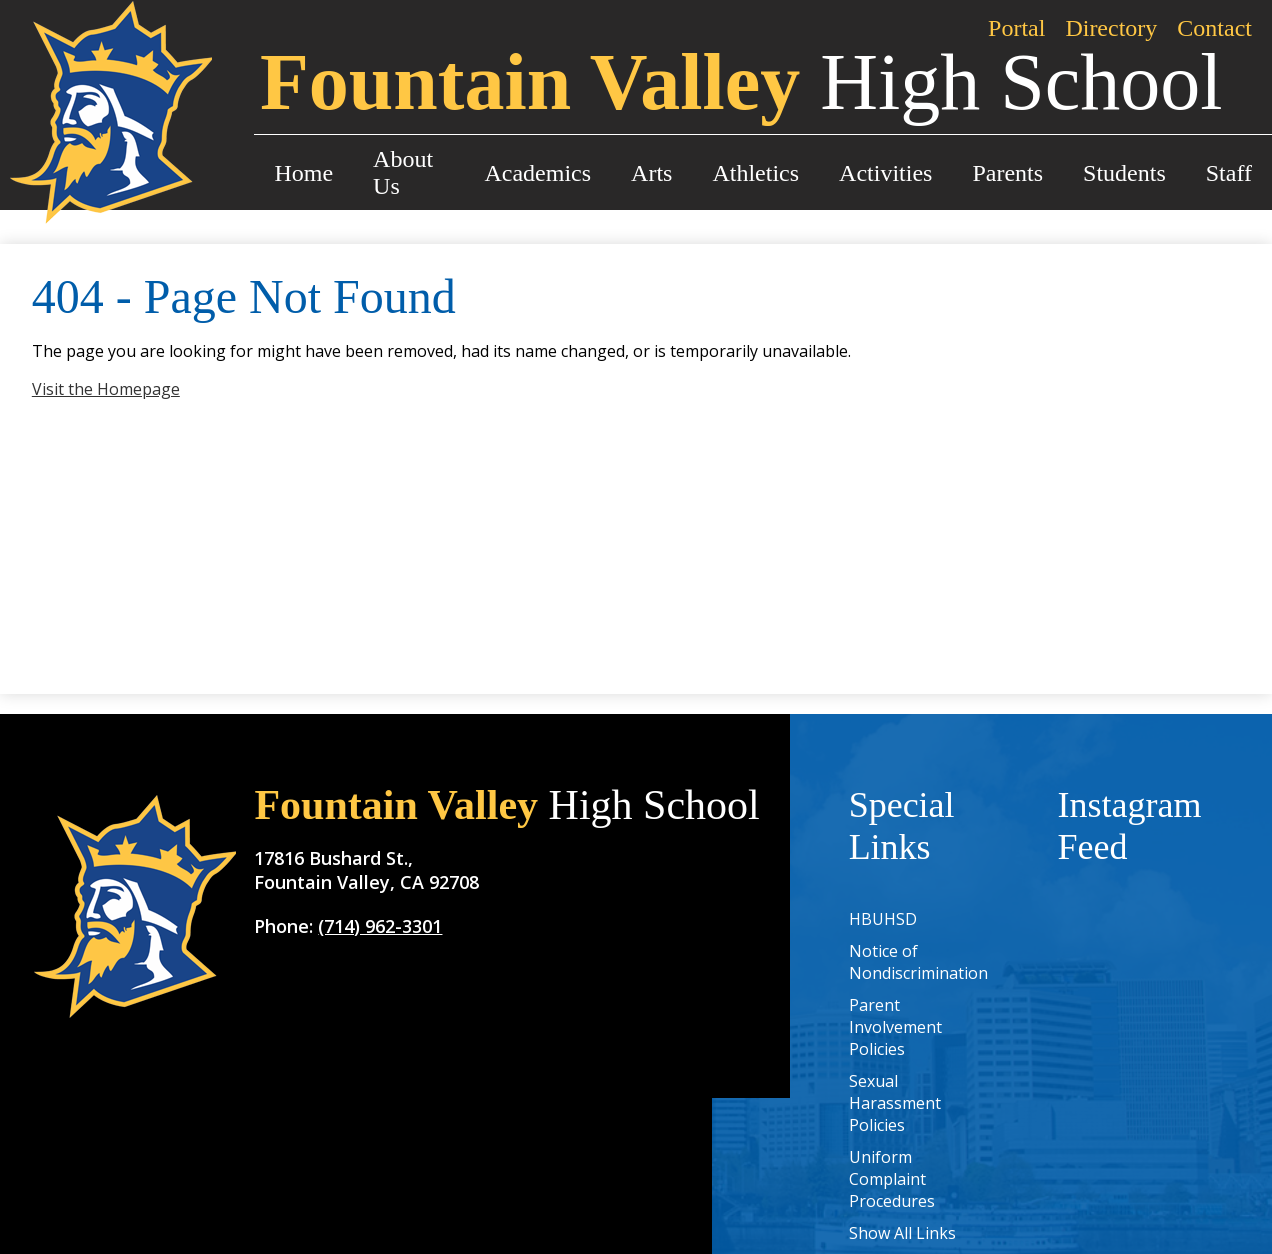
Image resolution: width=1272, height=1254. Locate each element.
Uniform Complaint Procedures (892, 1179)
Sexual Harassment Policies (895, 1103)
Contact (1214, 28)
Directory (1111, 28)
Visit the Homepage (106, 389)
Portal (1016, 28)
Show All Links (902, 1233)
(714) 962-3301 (380, 926)
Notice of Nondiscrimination (918, 962)
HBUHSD (883, 919)
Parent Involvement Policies (895, 1027)
